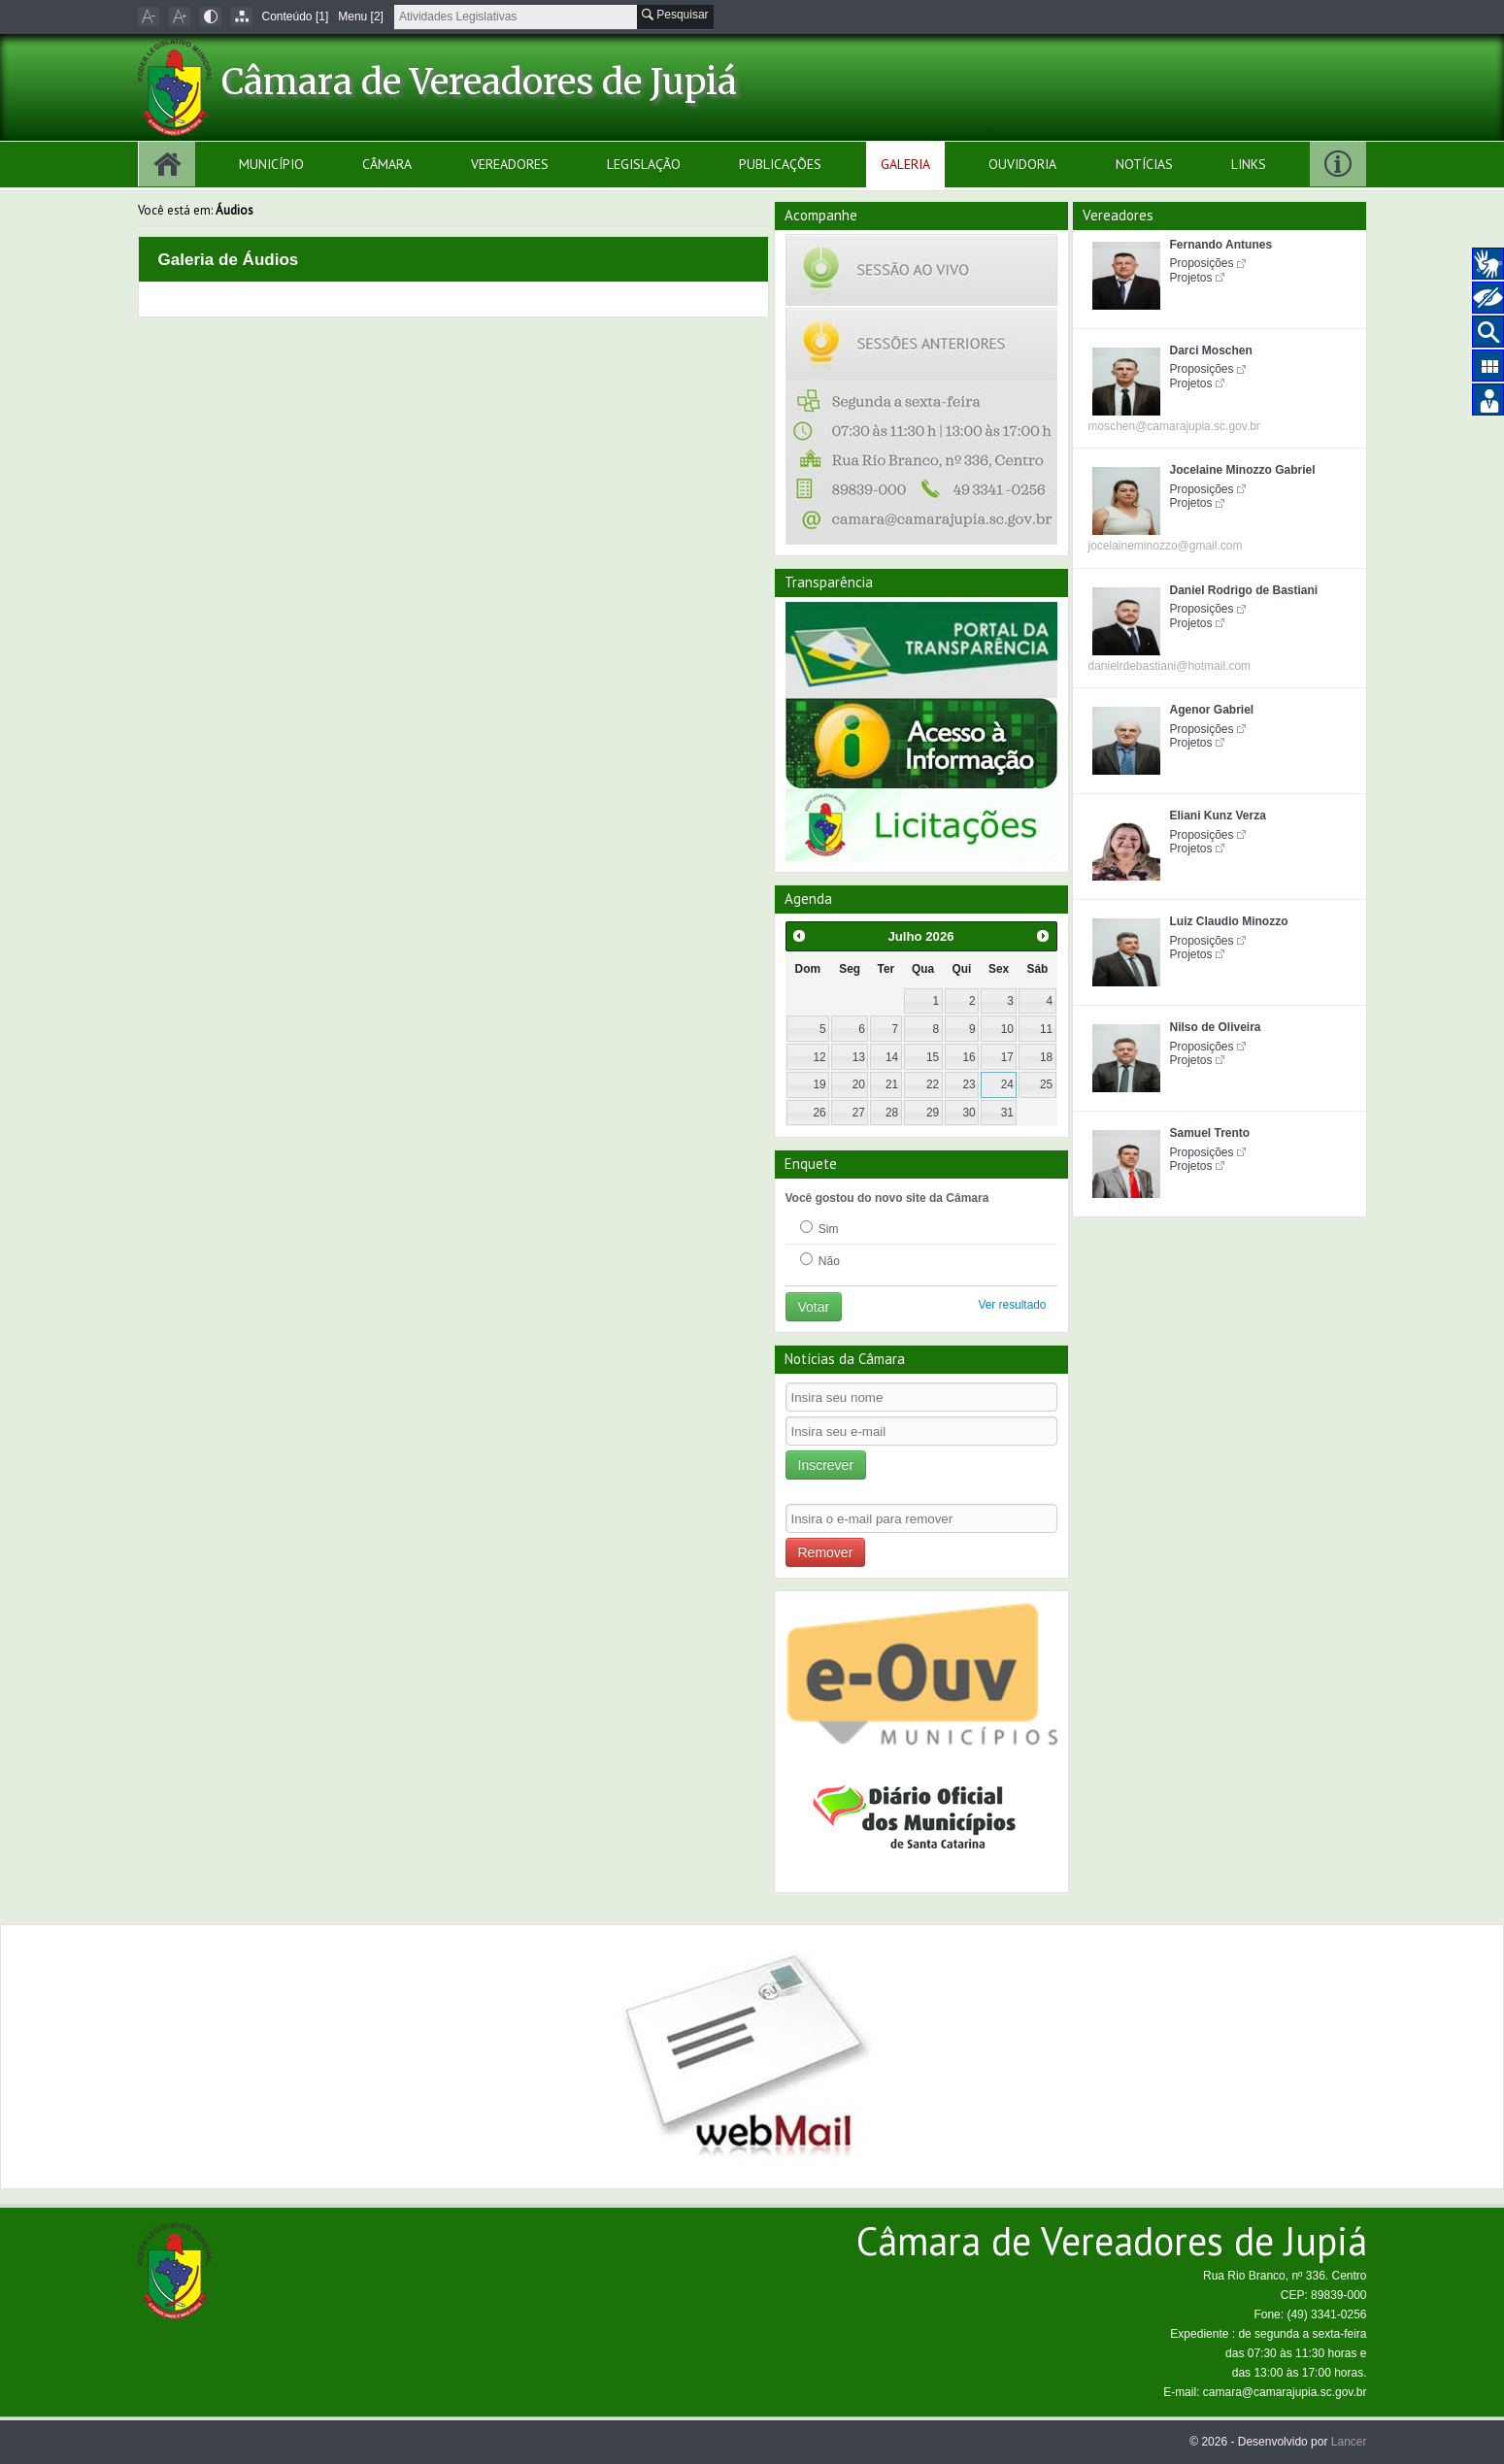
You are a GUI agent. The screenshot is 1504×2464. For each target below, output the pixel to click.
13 (858, 1057)
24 (1007, 1084)
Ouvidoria (1022, 164)
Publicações (780, 164)
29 (932, 1112)
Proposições (1202, 263)
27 (858, 1112)
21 (892, 1084)
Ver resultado (1012, 1305)
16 (968, 1057)
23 (968, 1084)
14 (892, 1057)
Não (820, 1260)
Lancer (1349, 2441)
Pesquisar (675, 14)
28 (892, 1112)
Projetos (1191, 277)
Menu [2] (361, 16)
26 (819, 1112)
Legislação (644, 164)
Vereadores (510, 164)
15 (932, 1057)
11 (1046, 1029)
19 (819, 1084)
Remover (825, 1552)
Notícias (1144, 164)
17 (1007, 1057)
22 (932, 1084)
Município (271, 164)
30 (968, 1112)
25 (1046, 1084)
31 (1007, 1112)
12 (819, 1057)
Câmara (387, 164)
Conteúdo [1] (295, 16)
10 (1007, 1029)
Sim (819, 1228)
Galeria (905, 164)
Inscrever (826, 1465)
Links (1248, 164)
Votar (814, 1307)
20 (858, 1084)
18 (1046, 1057)
